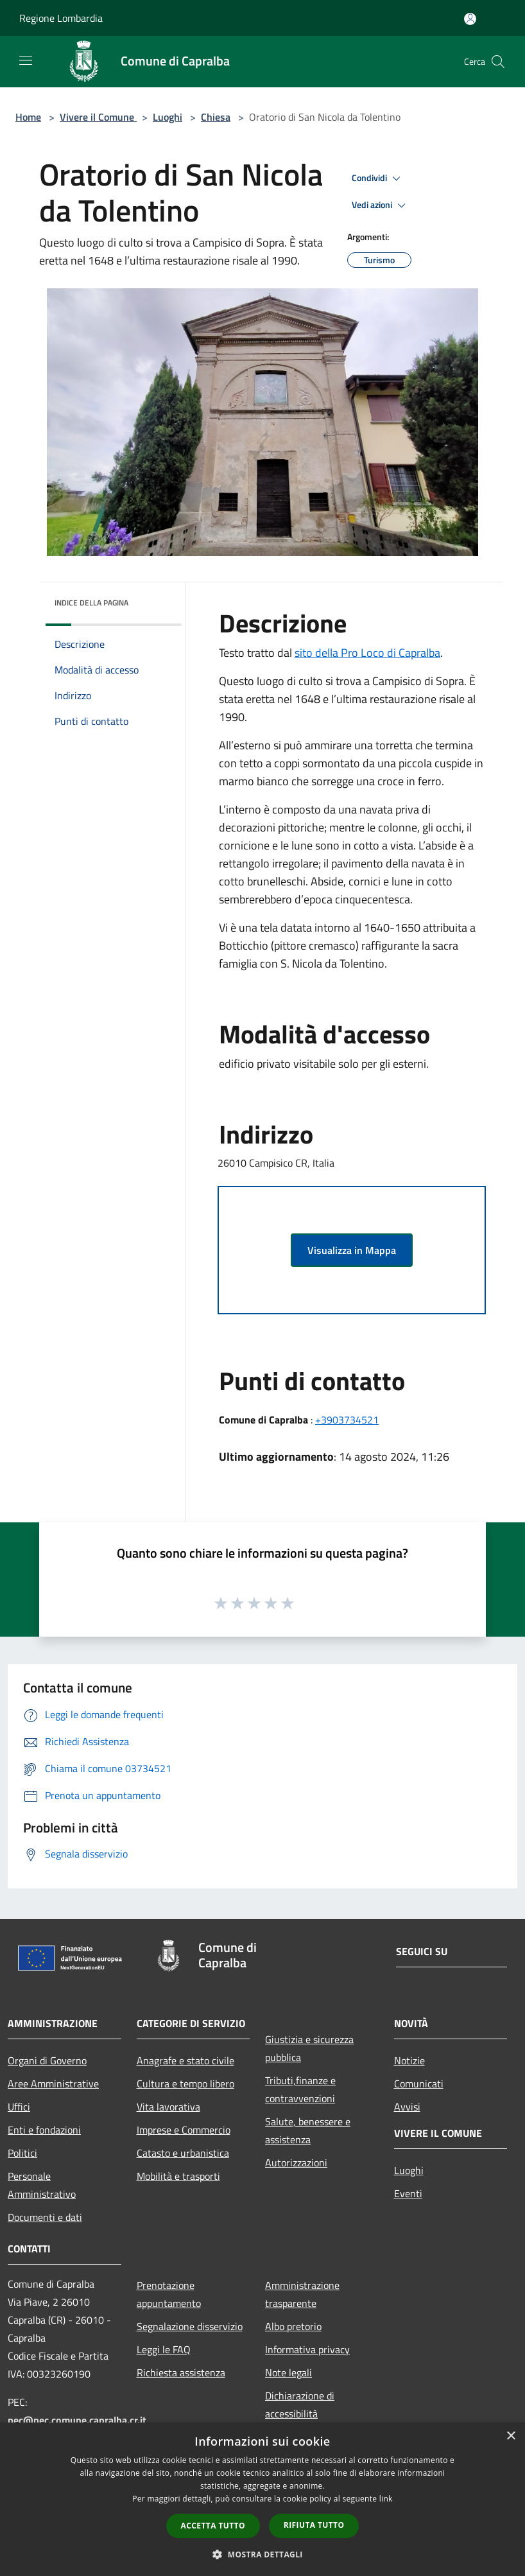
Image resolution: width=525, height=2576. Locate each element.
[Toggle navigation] (25, 60)
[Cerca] (498, 61)
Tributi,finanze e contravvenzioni (300, 2089)
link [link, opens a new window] (386, 2498)
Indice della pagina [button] (91, 602)
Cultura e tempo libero (185, 2083)
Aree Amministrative (53, 2083)
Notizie (409, 2060)
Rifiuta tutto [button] (314, 2524)
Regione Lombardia (61, 18)
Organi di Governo (47, 2060)
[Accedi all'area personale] (470, 19)
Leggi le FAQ (164, 2349)
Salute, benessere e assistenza (307, 2130)
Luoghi (167, 117)
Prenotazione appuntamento (169, 2294)
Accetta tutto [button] (213, 2525)
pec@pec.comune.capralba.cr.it (77, 2420)
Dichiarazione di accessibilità (299, 2404)
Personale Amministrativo (42, 2185)
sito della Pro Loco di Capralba (367, 652)
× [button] (510, 2436)
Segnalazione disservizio (190, 2326)
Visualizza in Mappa (351, 1250)
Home (28, 117)
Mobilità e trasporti (178, 2176)
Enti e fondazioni (44, 2129)
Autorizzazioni (296, 2162)
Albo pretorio (293, 2326)
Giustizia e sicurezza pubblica (309, 2048)
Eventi (408, 2193)
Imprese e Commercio (183, 2129)
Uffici (19, 2106)
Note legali (288, 2372)
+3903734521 (347, 1419)
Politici (22, 2153)
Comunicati (418, 2083)
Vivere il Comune (98, 117)
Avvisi (407, 2106)
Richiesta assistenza (181, 2372)
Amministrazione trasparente (302, 2294)
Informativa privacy (307, 2349)
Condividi (378, 178)
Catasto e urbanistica (183, 2153)
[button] (262, 2554)
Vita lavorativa (168, 2106)
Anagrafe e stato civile (185, 2060)
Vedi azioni (380, 205)
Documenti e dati (45, 2217)
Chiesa (215, 117)
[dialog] (262, 2499)
